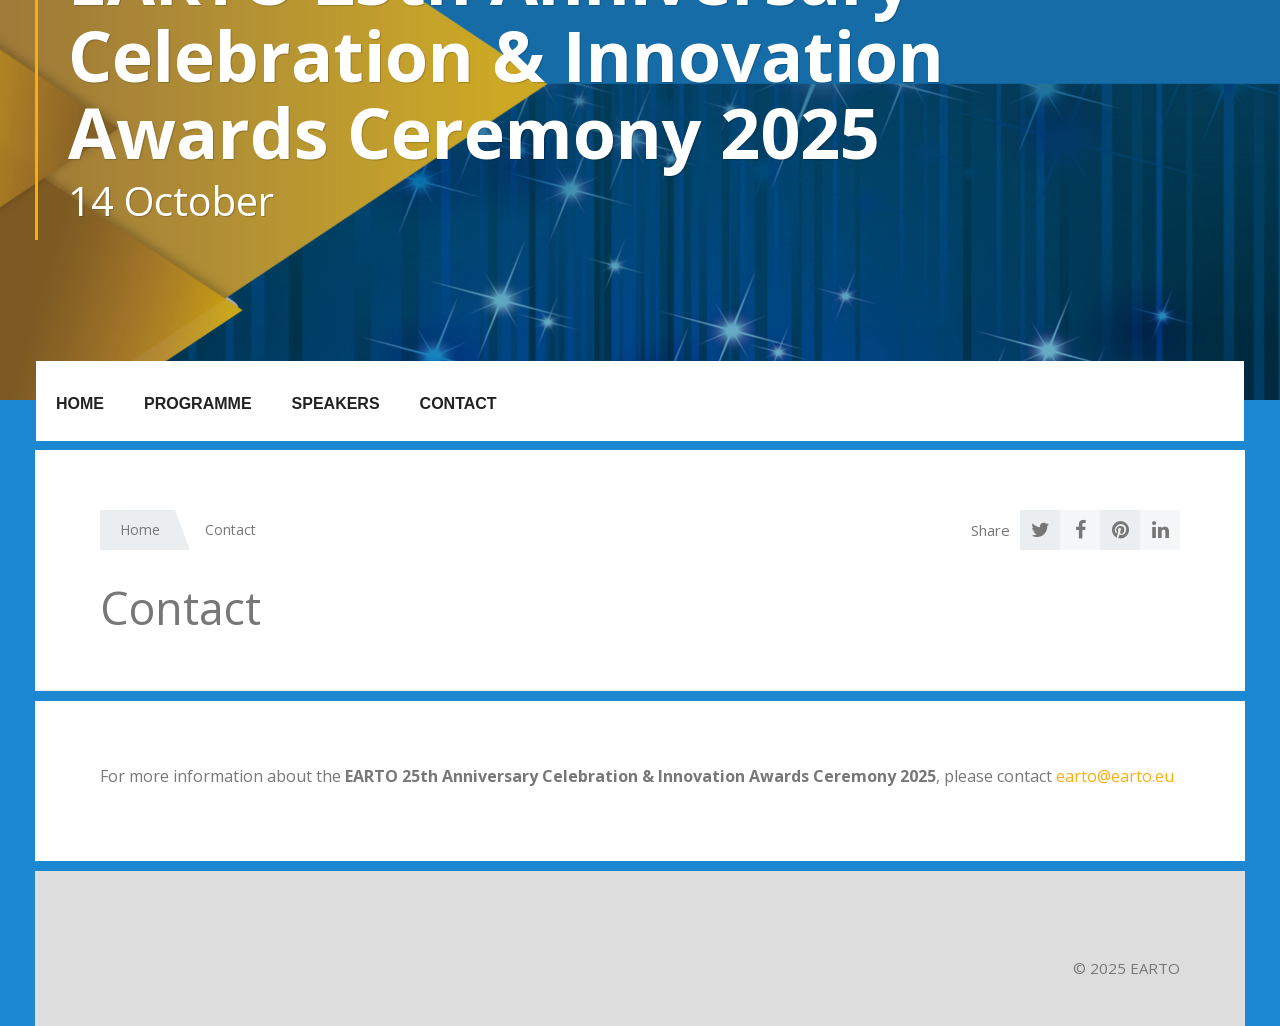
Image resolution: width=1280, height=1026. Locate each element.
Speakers (336, 403)
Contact (458, 403)
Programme (198, 403)
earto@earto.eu (1115, 776)
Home (80, 403)
